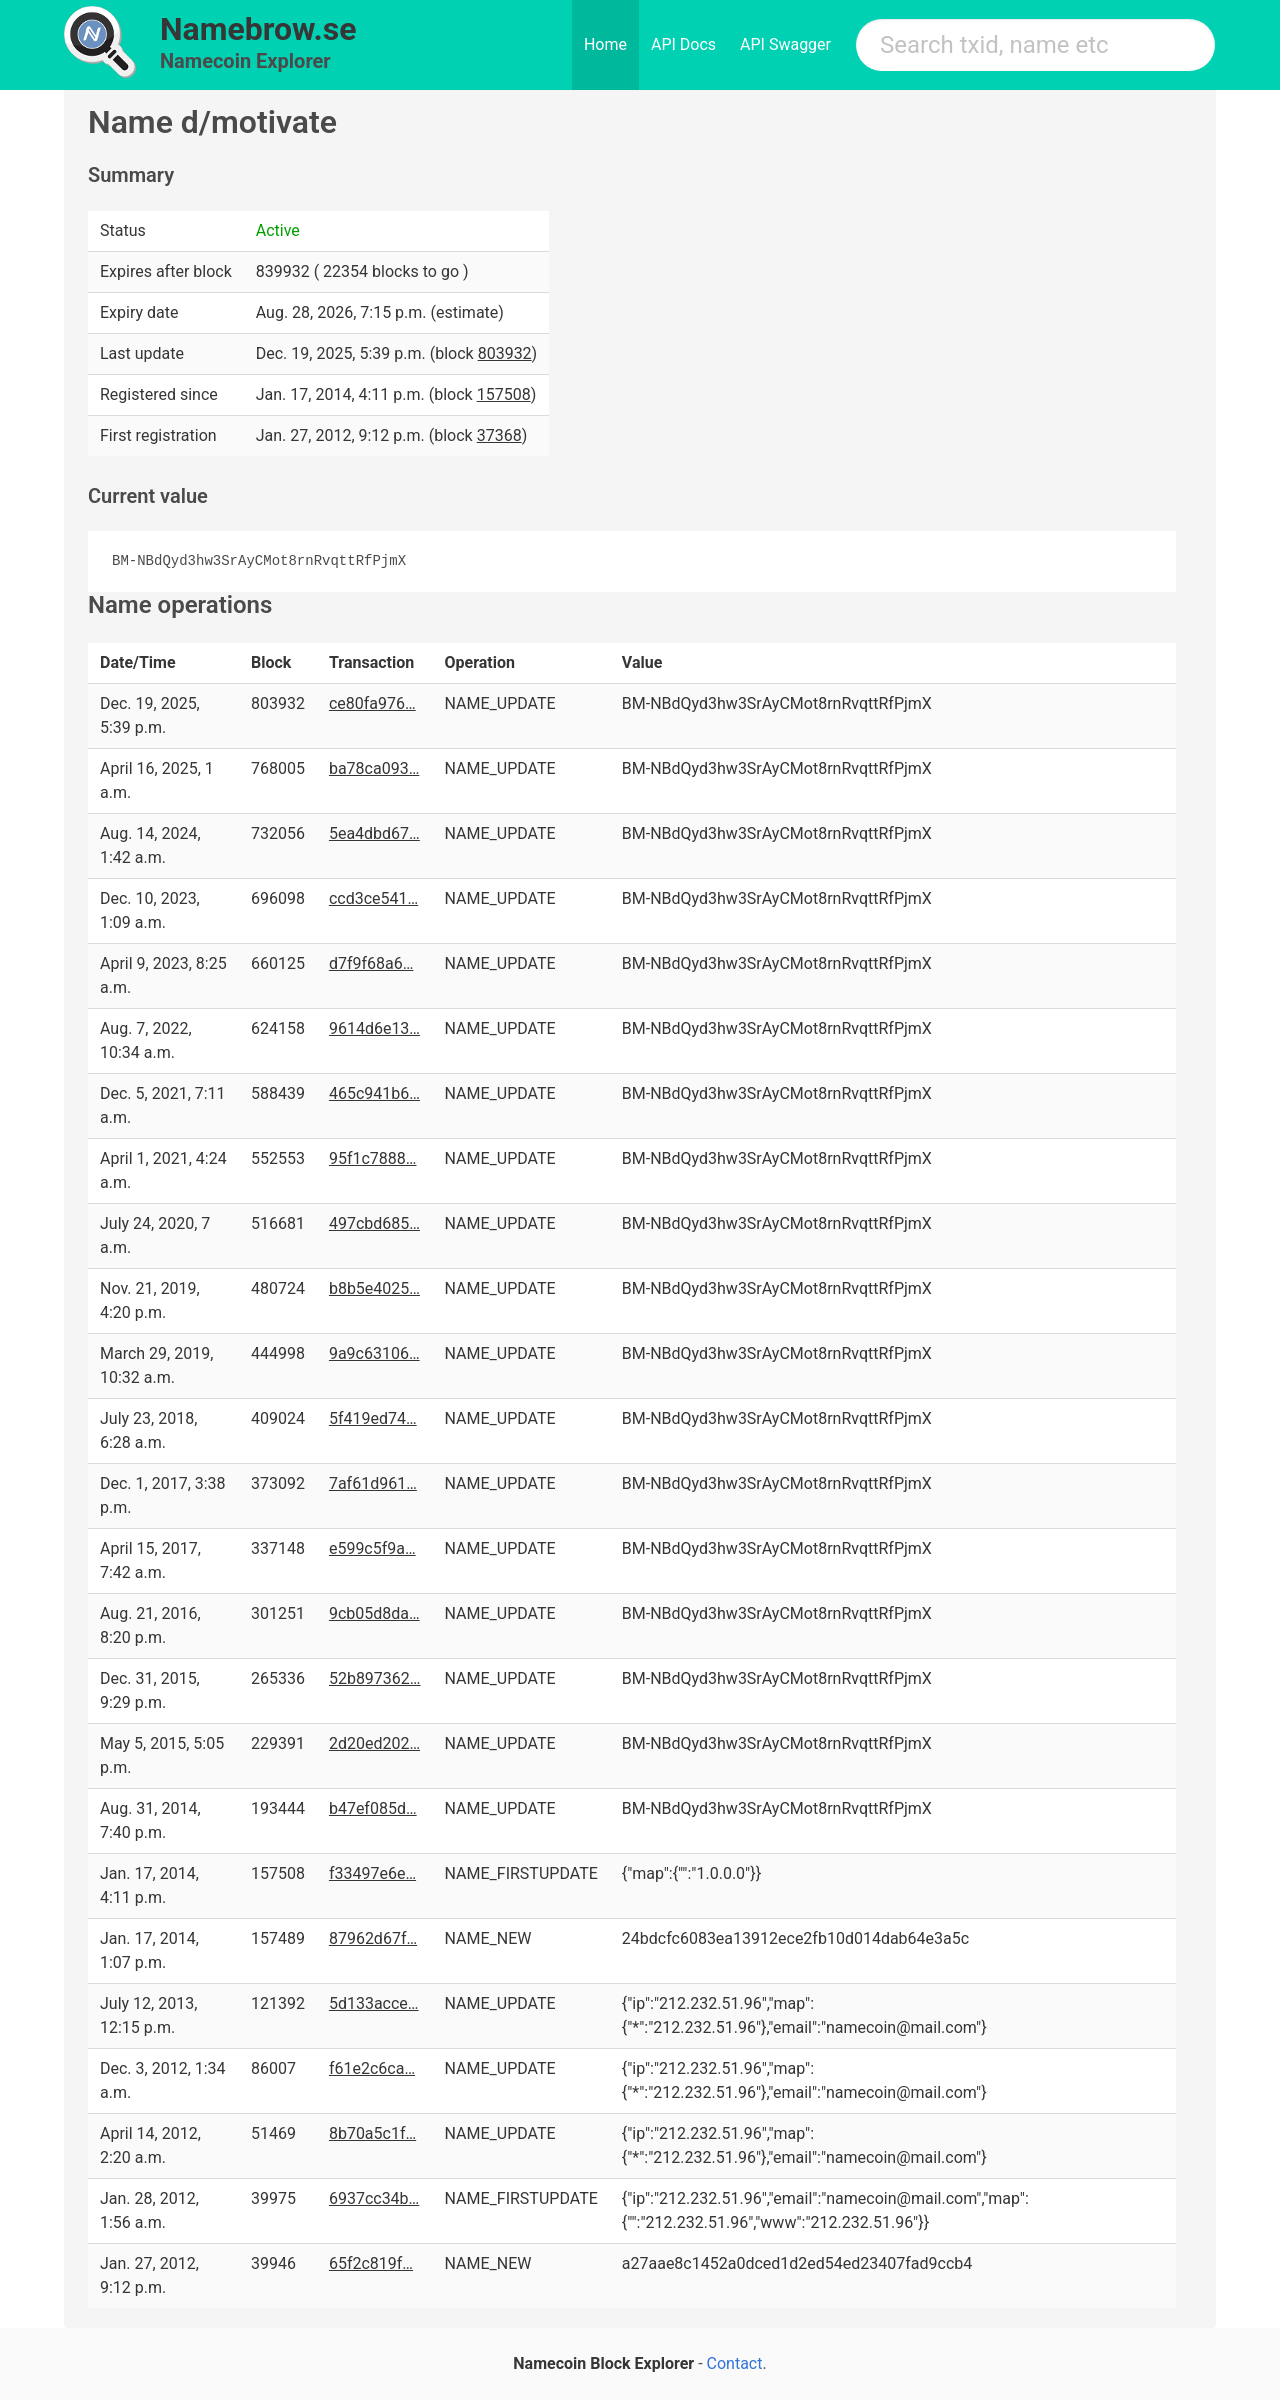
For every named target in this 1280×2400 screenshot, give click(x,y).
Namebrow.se (258, 29)
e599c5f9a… (372, 1548)
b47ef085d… (373, 1808)
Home (605, 44)
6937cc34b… (374, 2198)
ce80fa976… (372, 703)
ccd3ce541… (373, 898)
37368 (499, 435)
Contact (735, 2363)
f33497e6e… (372, 1873)
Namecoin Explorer (245, 61)
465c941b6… (374, 1093)
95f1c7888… (373, 1158)
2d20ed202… (374, 1743)
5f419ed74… (373, 1418)
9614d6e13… (374, 1028)
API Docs (683, 44)
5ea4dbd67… (374, 833)
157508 (504, 394)
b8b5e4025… (374, 1288)
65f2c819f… (371, 2263)
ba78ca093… (374, 768)
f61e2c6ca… (372, 2068)
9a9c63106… (374, 1353)
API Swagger (785, 44)
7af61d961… (373, 1483)
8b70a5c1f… (372, 2133)
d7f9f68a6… (371, 963)
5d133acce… (374, 2003)
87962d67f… (373, 1938)
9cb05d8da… (374, 1613)
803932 (505, 353)
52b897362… (375, 1678)
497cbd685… (374, 1223)
